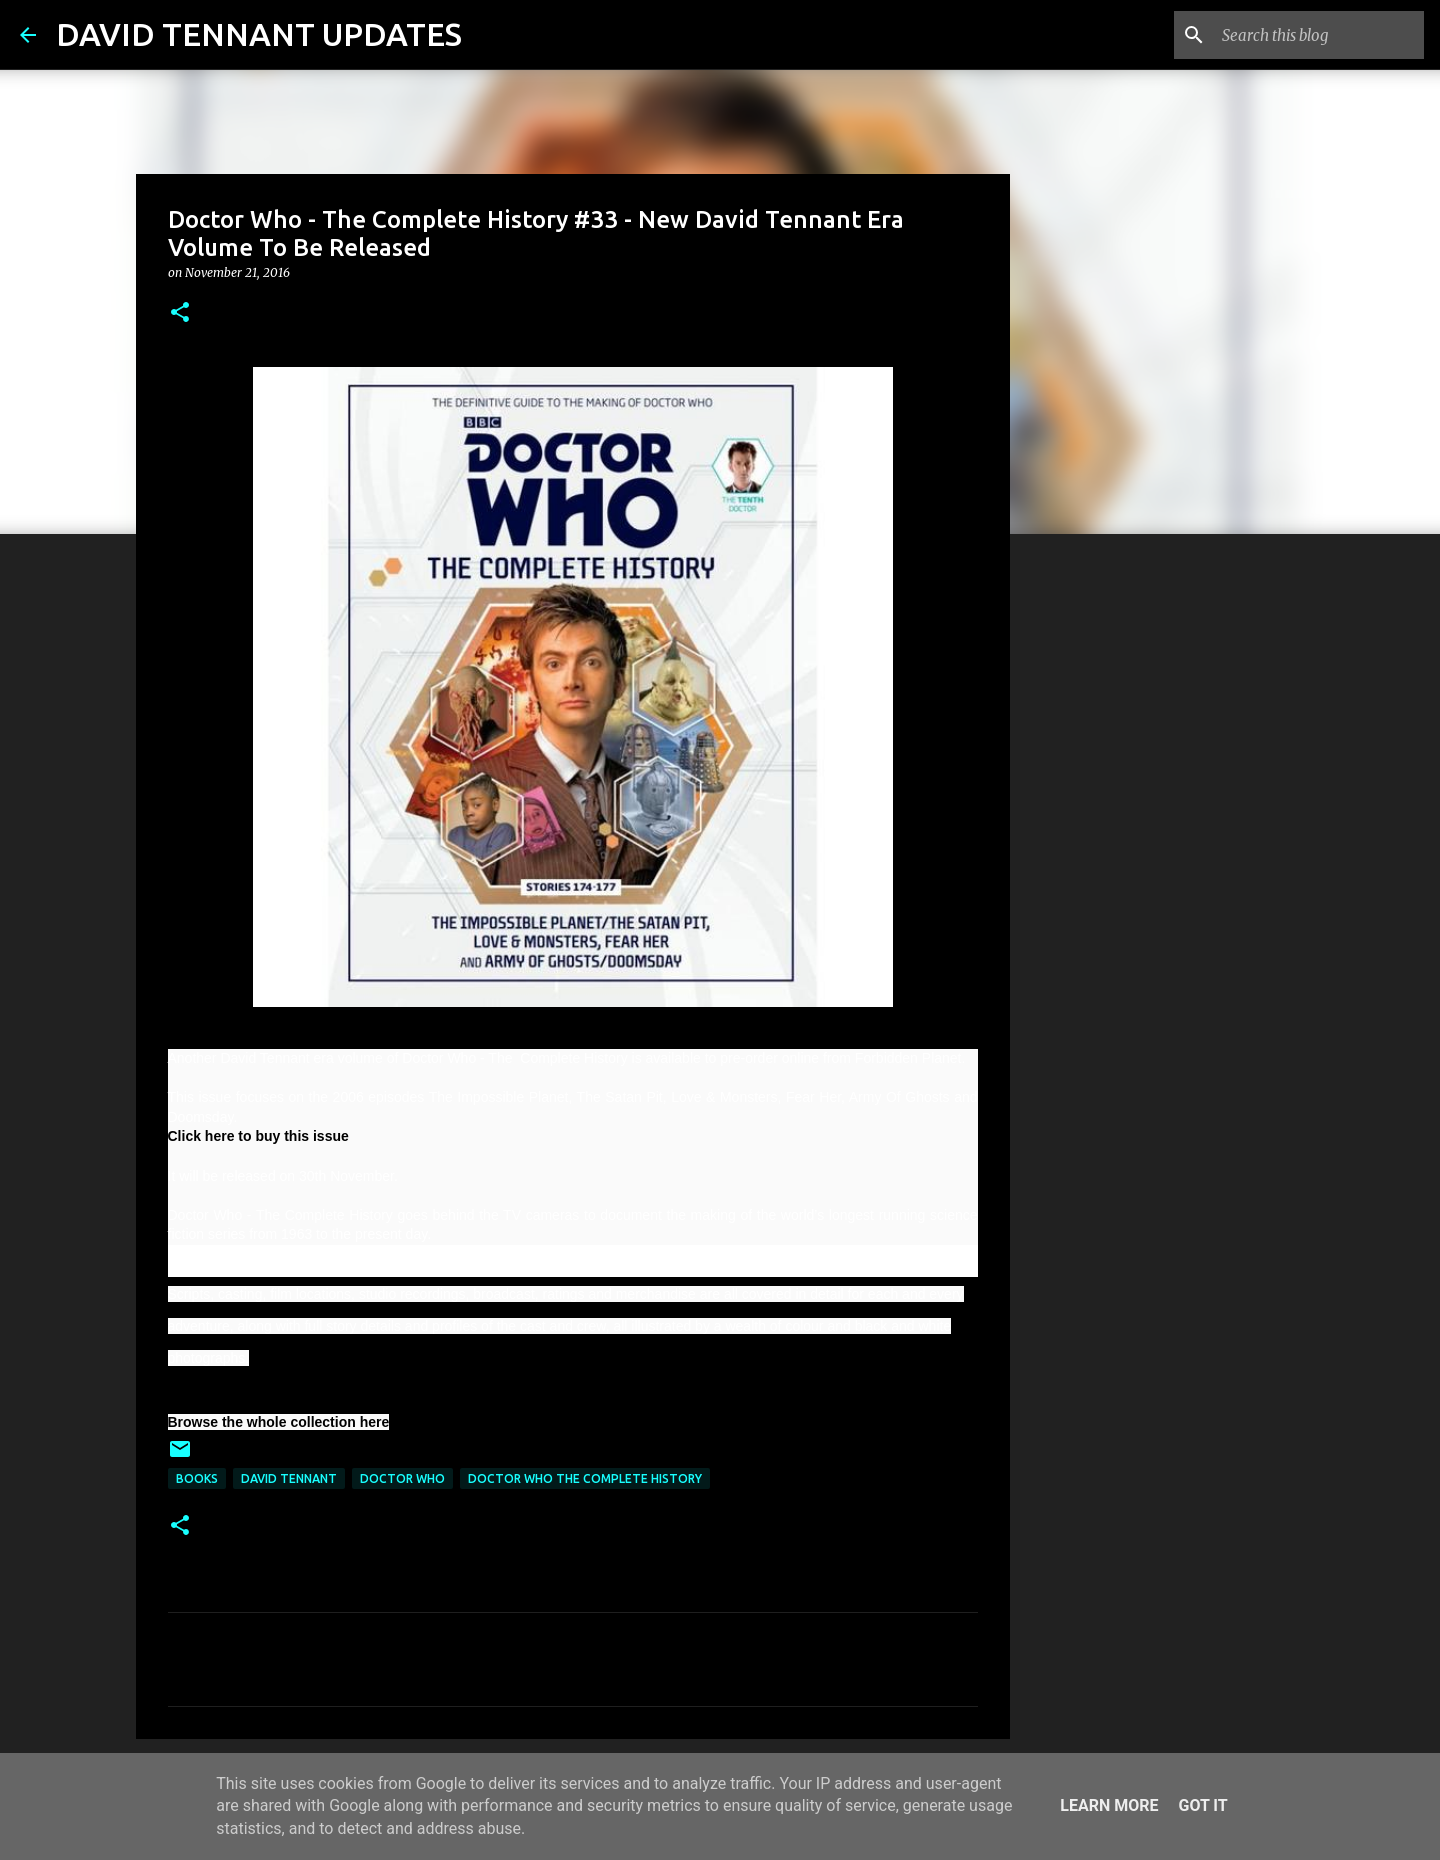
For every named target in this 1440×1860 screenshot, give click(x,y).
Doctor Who (402, 1478)
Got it (1202, 1805)
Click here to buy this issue (258, 1136)
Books (197, 1478)
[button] (180, 313)
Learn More (1109, 1805)
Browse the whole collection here (279, 1422)
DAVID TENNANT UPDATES (259, 34)
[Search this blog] (1319, 35)
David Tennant (289, 1478)
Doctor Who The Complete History (585, 1478)
